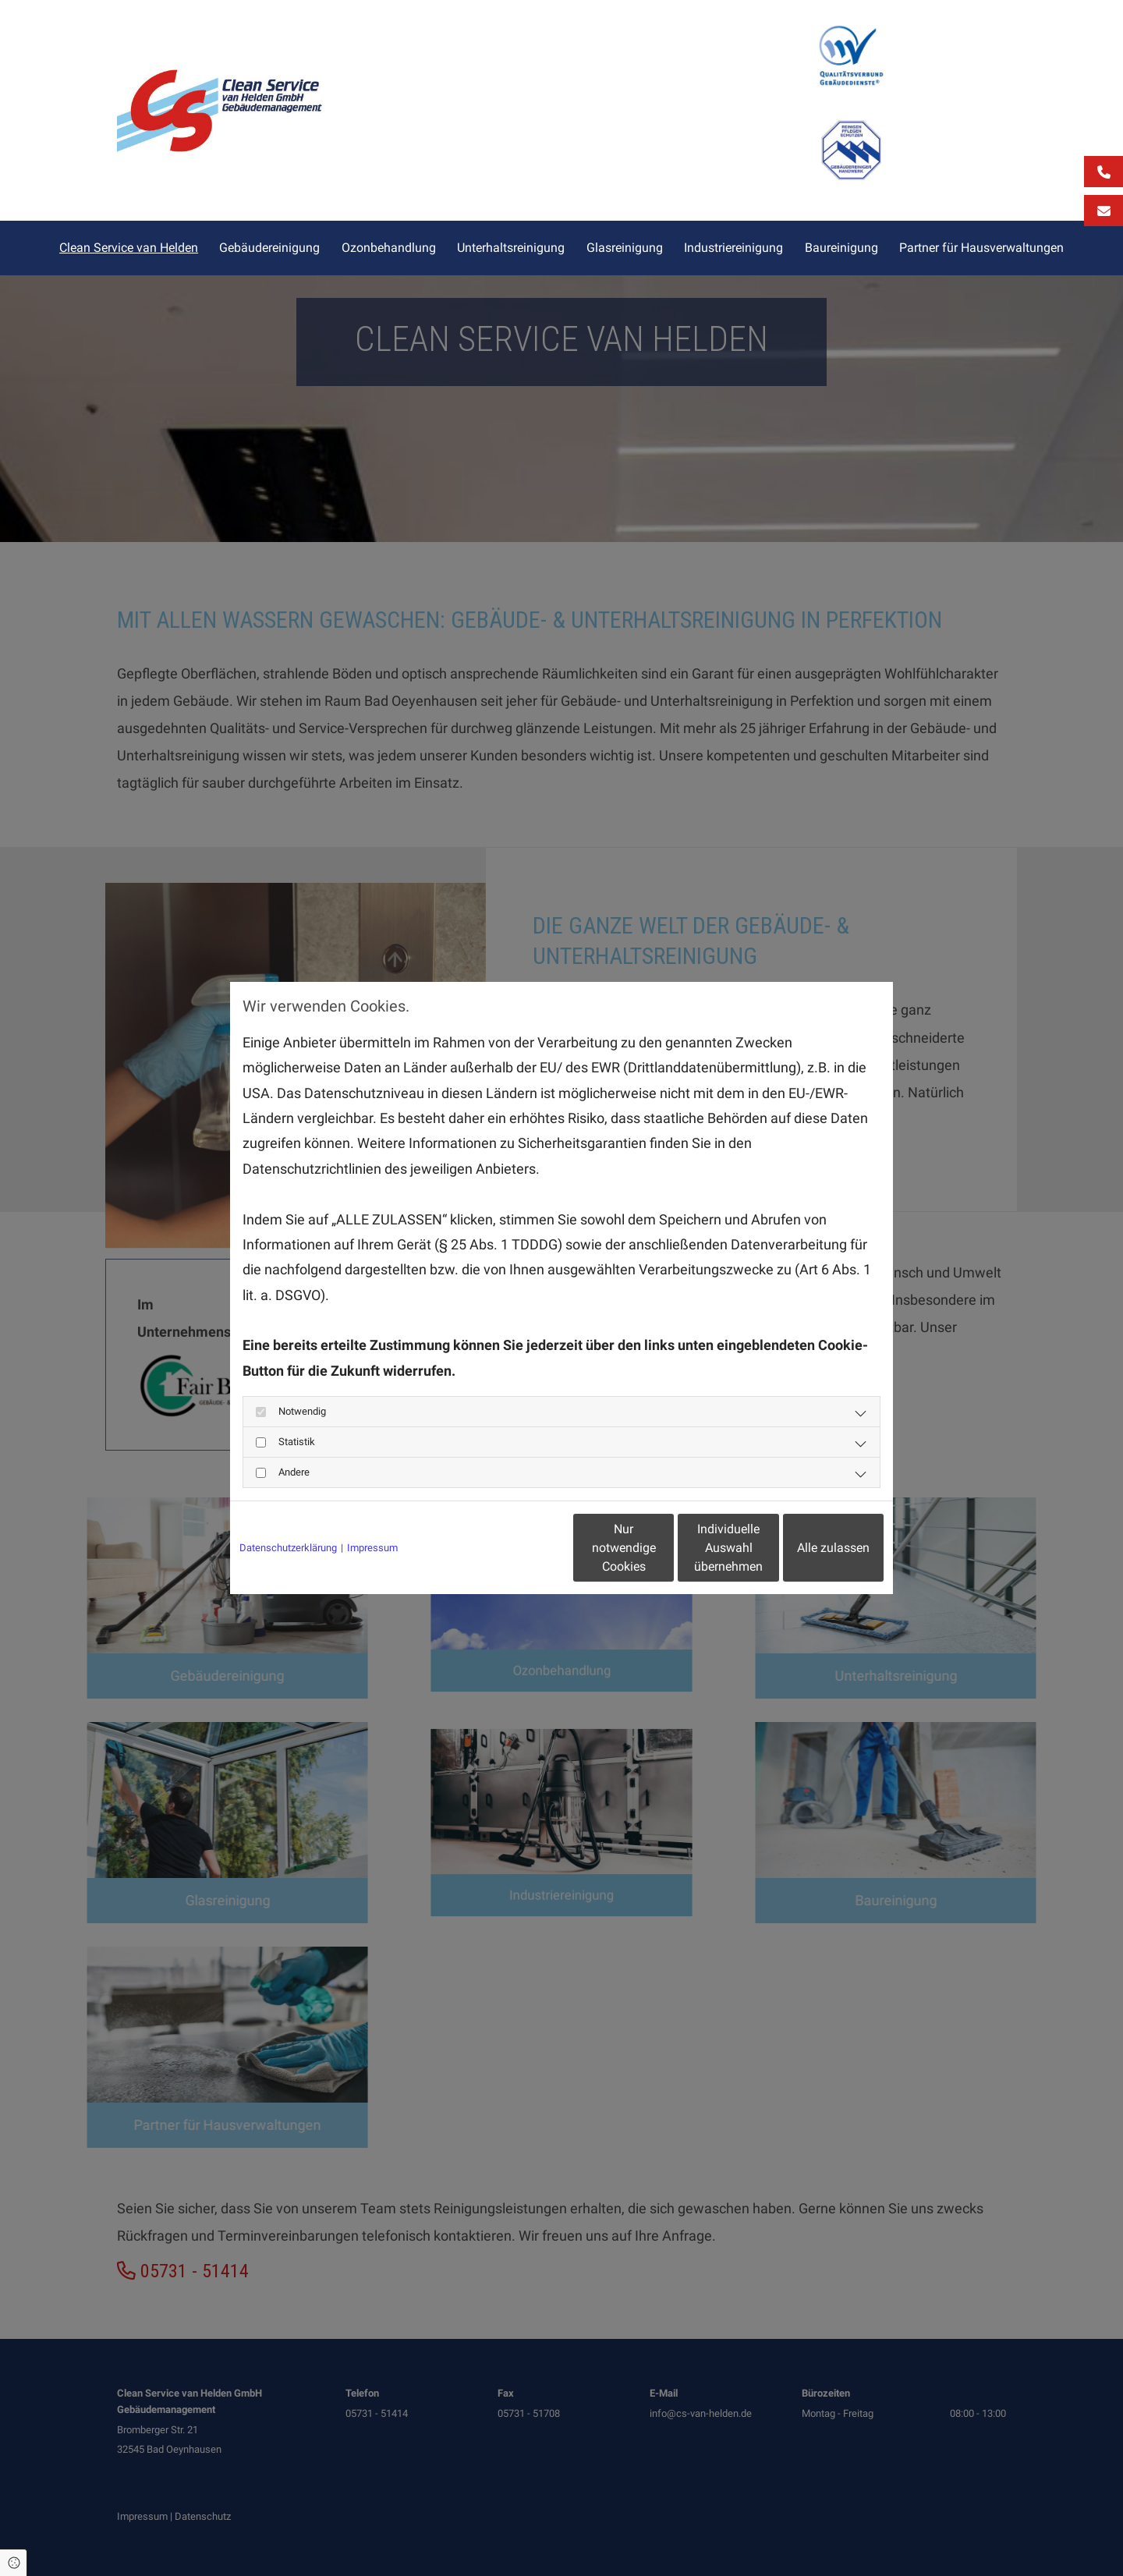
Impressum (372, 1548)
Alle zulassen (811, 1547)
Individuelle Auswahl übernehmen (663, 1548)
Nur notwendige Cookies (515, 1547)
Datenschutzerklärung (288, 1548)
